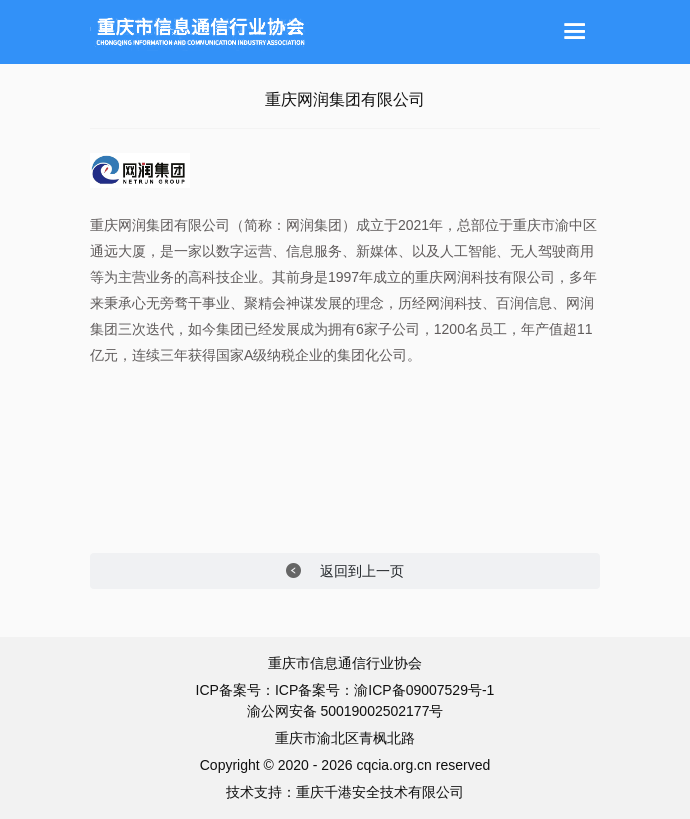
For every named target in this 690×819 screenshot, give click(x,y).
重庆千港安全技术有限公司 (380, 792)
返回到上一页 (345, 571)
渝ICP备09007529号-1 (424, 690)
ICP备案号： (314, 690)
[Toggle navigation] (575, 32)
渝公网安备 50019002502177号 (345, 711)
